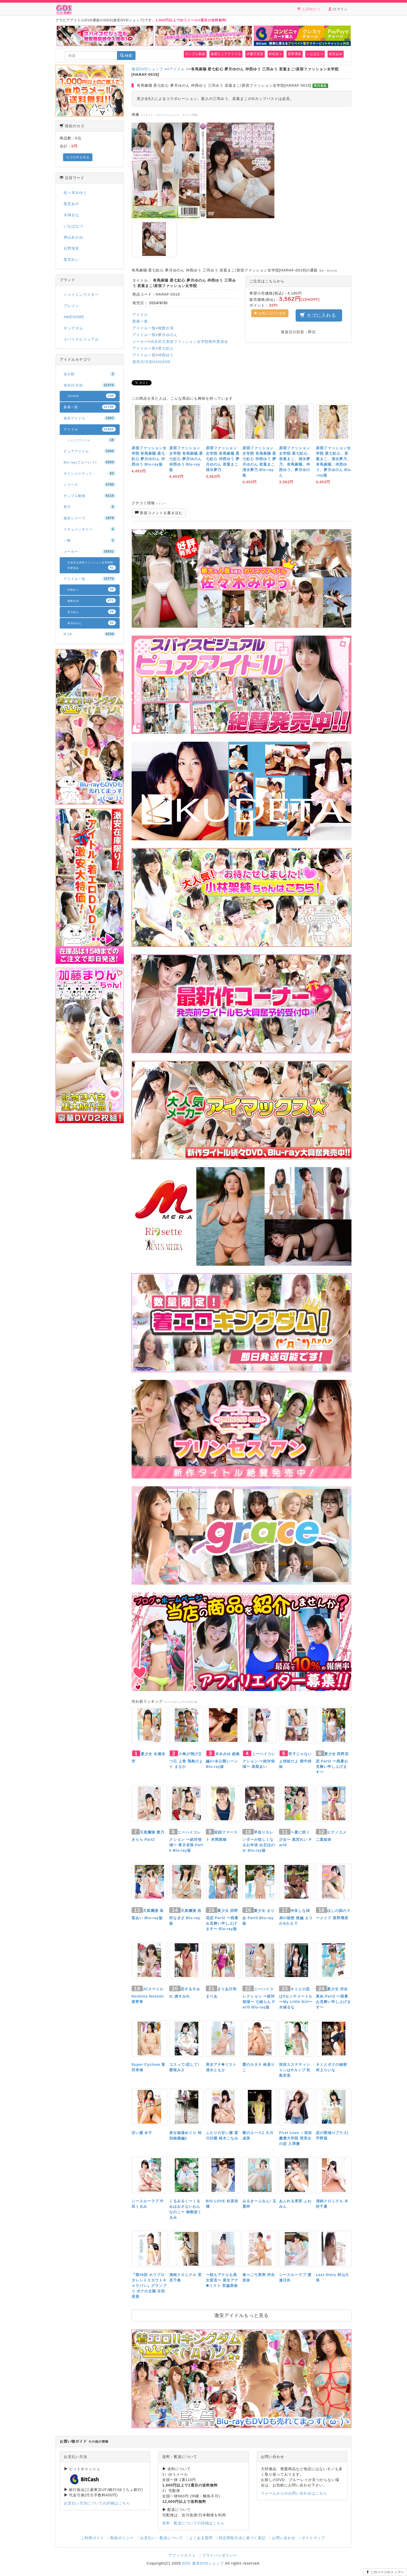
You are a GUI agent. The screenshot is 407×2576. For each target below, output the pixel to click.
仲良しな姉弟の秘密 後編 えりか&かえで (296, 1917)
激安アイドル (90, 418)
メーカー (140, 341)
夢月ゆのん (168, 335)
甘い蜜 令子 (142, 2133)
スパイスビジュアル (81, 339)
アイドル (177, 69)
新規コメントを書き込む (159, 513)
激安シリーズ (90, 518)
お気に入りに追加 (270, 313)
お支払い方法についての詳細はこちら (97, 2503)
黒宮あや (71, 204)
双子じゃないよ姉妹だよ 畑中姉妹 (295, 1760)
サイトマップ (313, 2538)
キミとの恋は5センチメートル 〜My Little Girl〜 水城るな (296, 1998)
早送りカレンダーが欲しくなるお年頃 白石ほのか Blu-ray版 (258, 1841)
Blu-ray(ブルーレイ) (90, 462)
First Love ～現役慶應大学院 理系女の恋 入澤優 (295, 2138)
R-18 (90, 634)
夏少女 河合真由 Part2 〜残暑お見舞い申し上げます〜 (333, 1998)
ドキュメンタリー (90, 529)
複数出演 (166, 328)
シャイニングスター (81, 294)
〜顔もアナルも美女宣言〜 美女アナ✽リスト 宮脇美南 (222, 2280)
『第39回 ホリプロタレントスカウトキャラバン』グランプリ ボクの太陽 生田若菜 (149, 2286)
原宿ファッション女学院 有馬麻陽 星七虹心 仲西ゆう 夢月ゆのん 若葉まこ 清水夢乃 (223, 459)
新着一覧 (140, 321)
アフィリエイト (182, 2555)
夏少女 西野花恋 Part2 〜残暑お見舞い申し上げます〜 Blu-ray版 (222, 1920)
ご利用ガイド (92, 2538)
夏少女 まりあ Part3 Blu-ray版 (258, 1917)
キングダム (73, 328)
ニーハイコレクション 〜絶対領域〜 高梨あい (258, 1760)
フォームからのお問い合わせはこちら (294, 2493)
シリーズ (90, 484)
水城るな (71, 215)
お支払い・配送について (161, 2538)
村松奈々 (275, 54)
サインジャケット (90, 473)
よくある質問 (201, 2538)
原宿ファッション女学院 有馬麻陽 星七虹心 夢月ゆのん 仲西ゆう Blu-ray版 (186, 459)
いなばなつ (315, 54)
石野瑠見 (71, 248)
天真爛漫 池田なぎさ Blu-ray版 (185, 1917)
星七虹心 (166, 348)
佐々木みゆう (75, 192)
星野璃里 (294, 54)
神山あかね (73, 237)
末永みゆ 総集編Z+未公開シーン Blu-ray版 (223, 1760)
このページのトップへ (385, 2572)
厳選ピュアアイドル (226, 54)
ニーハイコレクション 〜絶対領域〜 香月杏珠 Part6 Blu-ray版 (186, 1841)
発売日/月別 (142, 362)
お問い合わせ (283, 2538)
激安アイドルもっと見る (241, 2315)
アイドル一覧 (144, 328)
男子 (90, 507)
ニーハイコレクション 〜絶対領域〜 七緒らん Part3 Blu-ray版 (258, 1998)
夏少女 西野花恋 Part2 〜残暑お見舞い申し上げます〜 (332, 1763)
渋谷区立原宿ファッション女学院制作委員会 (189, 341)
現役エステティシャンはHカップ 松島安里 (294, 2069)
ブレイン (71, 306)
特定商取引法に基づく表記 (242, 2538)
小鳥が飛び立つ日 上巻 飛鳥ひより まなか (186, 1760)
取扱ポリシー (122, 2538)
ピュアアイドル (90, 451)
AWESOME (74, 317)
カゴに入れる (319, 315)
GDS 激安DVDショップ (203, 2563)
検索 (126, 55)
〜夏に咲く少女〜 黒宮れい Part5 (295, 1838)
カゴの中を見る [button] (78, 157)
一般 (90, 540)
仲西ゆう (166, 355)
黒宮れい (71, 259)
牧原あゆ (335, 54)
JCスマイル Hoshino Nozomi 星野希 (148, 1995)
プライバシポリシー (219, 2555)
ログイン (338, 9)
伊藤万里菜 (255, 54)
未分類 (90, 374)
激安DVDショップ (148, 69)
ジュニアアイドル (91, 440)
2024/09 (163, 362)
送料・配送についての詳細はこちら (193, 2523)
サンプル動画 (195, 54)
